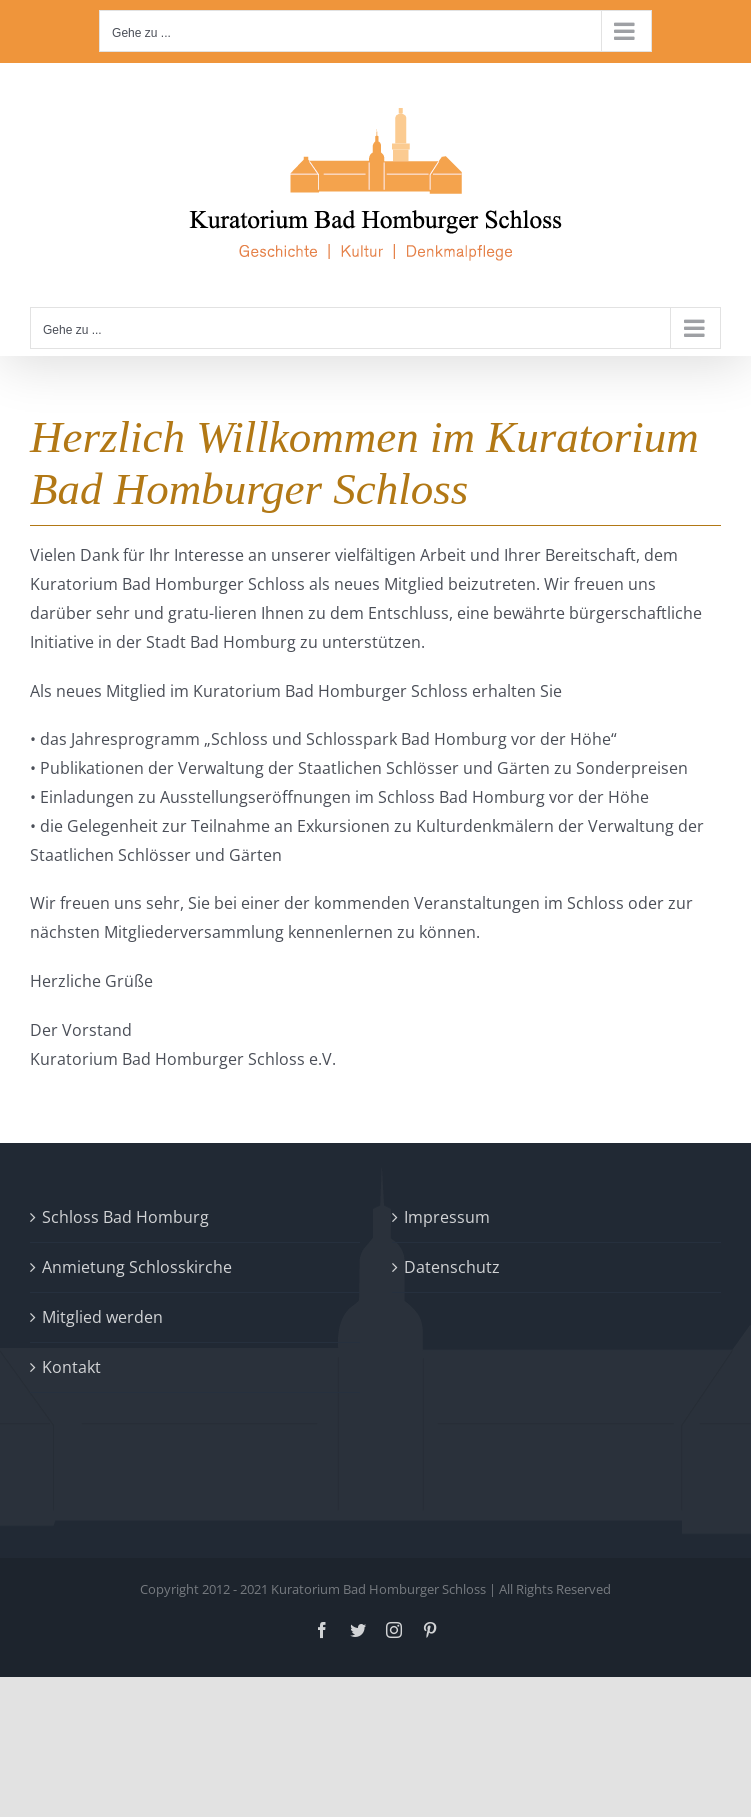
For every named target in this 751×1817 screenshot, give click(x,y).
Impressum (447, 1217)
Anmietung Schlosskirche (137, 1267)
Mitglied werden (102, 1317)
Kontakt (71, 1367)
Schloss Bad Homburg (125, 1217)
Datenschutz (452, 1267)
